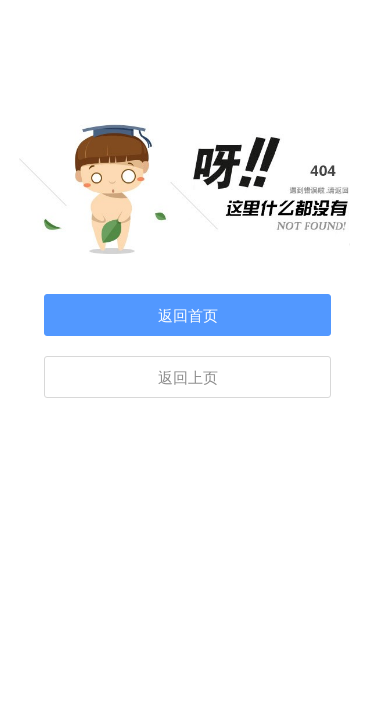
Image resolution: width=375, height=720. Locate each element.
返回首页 (188, 316)
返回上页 (188, 378)
